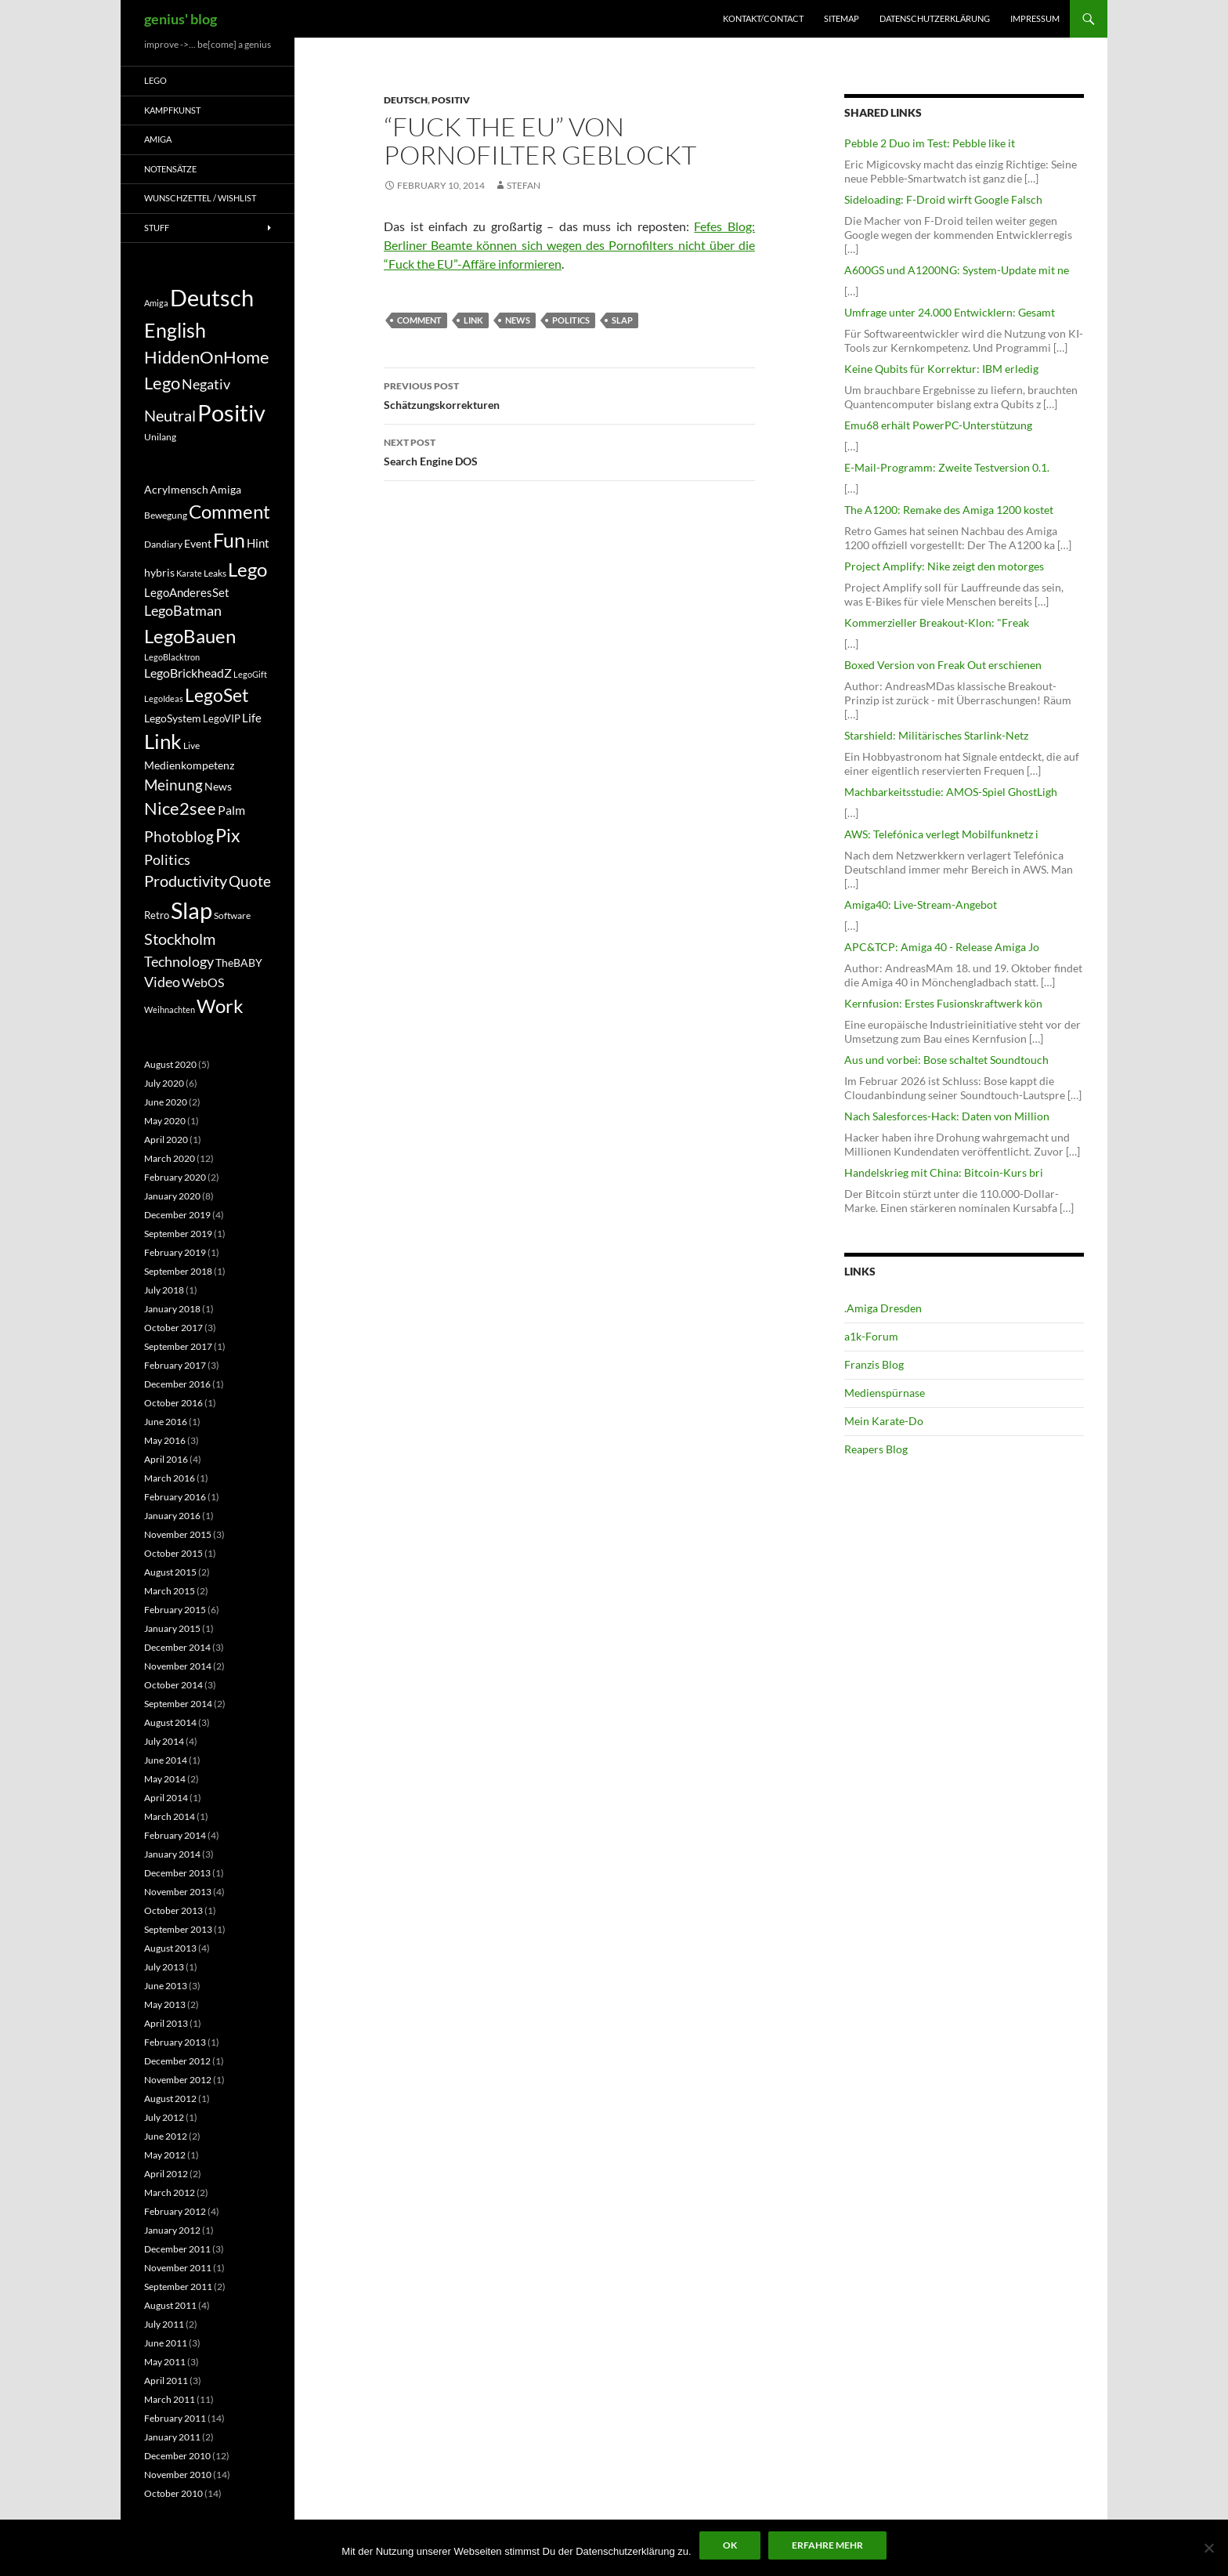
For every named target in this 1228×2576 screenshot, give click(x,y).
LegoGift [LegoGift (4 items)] (250, 674)
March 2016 (169, 1478)
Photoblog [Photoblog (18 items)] (179, 836)
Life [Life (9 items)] (252, 718)
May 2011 (165, 2362)
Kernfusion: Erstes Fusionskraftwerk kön (943, 1003)
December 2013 (177, 1873)
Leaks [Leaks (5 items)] (215, 573)
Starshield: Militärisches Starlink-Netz (936, 735)
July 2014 (164, 1741)
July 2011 (164, 2324)
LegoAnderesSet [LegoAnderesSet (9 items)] (186, 592)
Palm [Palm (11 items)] (231, 809)
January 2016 (172, 1515)
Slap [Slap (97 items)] (191, 910)
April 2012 (166, 2174)
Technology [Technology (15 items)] (179, 961)
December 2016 (177, 1384)
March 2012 (169, 2192)
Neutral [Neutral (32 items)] (170, 415)
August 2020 (170, 1064)
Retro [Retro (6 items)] (156, 915)
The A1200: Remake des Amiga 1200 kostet (948, 509)
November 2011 (177, 2268)
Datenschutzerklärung (934, 18)
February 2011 (175, 2418)
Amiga (158, 139)
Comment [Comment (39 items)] (229, 512)
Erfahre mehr (827, 2545)
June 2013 (165, 1986)
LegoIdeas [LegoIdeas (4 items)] (163, 698)
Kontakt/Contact (763, 18)
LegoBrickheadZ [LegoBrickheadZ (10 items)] (188, 673)
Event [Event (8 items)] (197, 543)
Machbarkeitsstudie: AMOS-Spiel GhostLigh (950, 791)
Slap (622, 320)
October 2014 (173, 1685)
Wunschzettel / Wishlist (200, 198)
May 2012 (165, 2155)
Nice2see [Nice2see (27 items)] (180, 808)
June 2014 (165, 1760)
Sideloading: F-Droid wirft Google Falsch (943, 199)
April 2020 (166, 1139)
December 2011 (177, 2249)
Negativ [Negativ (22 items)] (206, 384)
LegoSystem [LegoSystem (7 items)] (172, 718)
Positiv (451, 100)
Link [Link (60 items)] (163, 741)
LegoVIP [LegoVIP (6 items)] (221, 718)
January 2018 (172, 1309)
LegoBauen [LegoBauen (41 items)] (190, 635)
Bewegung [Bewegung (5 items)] (165, 515)
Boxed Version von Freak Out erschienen (943, 664)
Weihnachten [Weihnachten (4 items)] (169, 1009)
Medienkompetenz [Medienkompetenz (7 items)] (189, 765)
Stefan (523, 185)
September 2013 (178, 1929)
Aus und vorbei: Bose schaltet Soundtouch (946, 1059)
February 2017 (175, 1365)
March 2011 (169, 2399)
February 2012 (175, 2211)
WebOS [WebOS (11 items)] (203, 982)
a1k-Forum (871, 1336)
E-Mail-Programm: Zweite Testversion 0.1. (946, 467)
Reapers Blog (876, 1449)
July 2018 (164, 1290)
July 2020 (164, 1083)
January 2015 (172, 1628)
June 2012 (165, 2136)
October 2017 (173, 1327)
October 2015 (173, 1553)
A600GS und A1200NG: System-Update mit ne (956, 270)
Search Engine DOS (569, 450)
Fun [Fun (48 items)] (229, 540)
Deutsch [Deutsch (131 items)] (212, 297)
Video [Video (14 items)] (162, 982)
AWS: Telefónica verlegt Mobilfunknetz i (941, 834)
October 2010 (173, 2493)
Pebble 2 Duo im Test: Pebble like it (929, 143)
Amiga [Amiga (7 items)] (156, 303)
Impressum (1035, 18)
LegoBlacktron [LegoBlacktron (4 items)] (172, 657)
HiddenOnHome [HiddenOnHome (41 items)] (206, 357)
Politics (571, 320)
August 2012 (170, 2098)
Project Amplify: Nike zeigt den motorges (944, 566)
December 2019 (177, 1215)
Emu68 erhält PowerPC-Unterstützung (938, 425)
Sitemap (841, 18)
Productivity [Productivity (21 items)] (185, 880)
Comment (419, 320)
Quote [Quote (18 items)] (250, 881)
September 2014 (178, 1703)
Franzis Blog (874, 1364)
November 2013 (177, 1892)
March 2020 (169, 1158)
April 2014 (166, 1798)
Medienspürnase (884, 1392)
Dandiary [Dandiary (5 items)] (163, 544)
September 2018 (178, 1271)
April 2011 (166, 2380)
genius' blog (180, 18)
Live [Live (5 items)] (191, 745)
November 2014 (177, 1666)
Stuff (156, 228)
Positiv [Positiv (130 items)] (231, 412)
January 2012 (172, 2230)
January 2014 (172, 1854)
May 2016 (165, 1440)
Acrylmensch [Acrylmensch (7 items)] (176, 489)
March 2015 (169, 1591)
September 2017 (178, 1346)
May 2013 (165, 2004)
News (517, 320)
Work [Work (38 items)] (220, 1006)
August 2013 (170, 1948)
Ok (730, 2545)
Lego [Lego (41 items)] (162, 383)
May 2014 (165, 1779)
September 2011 (178, 2286)
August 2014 (170, 1722)
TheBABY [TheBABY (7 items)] (238, 963)
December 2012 (177, 2061)
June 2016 (165, 1421)
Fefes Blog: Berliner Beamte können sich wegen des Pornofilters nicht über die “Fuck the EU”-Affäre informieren (569, 245)
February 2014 (175, 1835)
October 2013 (173, 1910)
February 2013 (175, 2042)
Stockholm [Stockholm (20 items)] (179, 939)
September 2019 (178, 1233)
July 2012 (164, 2117)
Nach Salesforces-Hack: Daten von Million (946, 1116)
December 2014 (177, 1647)
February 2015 (175, 1609)
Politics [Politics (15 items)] (167, 859)
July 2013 (164, 1967)
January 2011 (172, 2437)
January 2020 (172, 1196)
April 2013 (166, 2023)
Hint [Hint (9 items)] (258, 543)
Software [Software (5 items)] (232, 915)
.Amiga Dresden (883, 1308)
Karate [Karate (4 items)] (189, 573)
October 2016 (173, 1403)
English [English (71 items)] (175, 330)
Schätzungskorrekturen (569, 394)
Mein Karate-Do (883, 1420)
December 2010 (177, 2456)
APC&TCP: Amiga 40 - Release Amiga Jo (941, 946)
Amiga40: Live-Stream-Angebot (920, 904)
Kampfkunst (172, 110)
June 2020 (165, 1102)
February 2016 (175, 1497)
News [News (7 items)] (218, 786)
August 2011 (170, 2305)
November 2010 (177, 2474)
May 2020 (165, 1121)
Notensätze (170, 169)
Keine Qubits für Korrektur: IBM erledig (941, 368)
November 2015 (177, 1534)
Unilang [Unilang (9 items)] (160, 437)
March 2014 (169, 1816)
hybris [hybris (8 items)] (159, 572)
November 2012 (177, 2080)
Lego (155, 80)
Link (473, 320)
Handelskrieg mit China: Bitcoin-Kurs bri (943, 1172)
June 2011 (165, 2343)
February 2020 (175, 1177)
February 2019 (175, 1252)
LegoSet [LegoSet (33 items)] (217, 695)
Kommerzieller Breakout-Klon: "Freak (936, 622)
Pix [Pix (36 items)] (227, 835)
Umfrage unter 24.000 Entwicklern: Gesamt (949, 312)
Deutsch (406, 100)
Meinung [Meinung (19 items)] (173, 785)
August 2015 (170, 1572)
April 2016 (166, 1459)
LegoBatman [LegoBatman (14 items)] (183, 610)
